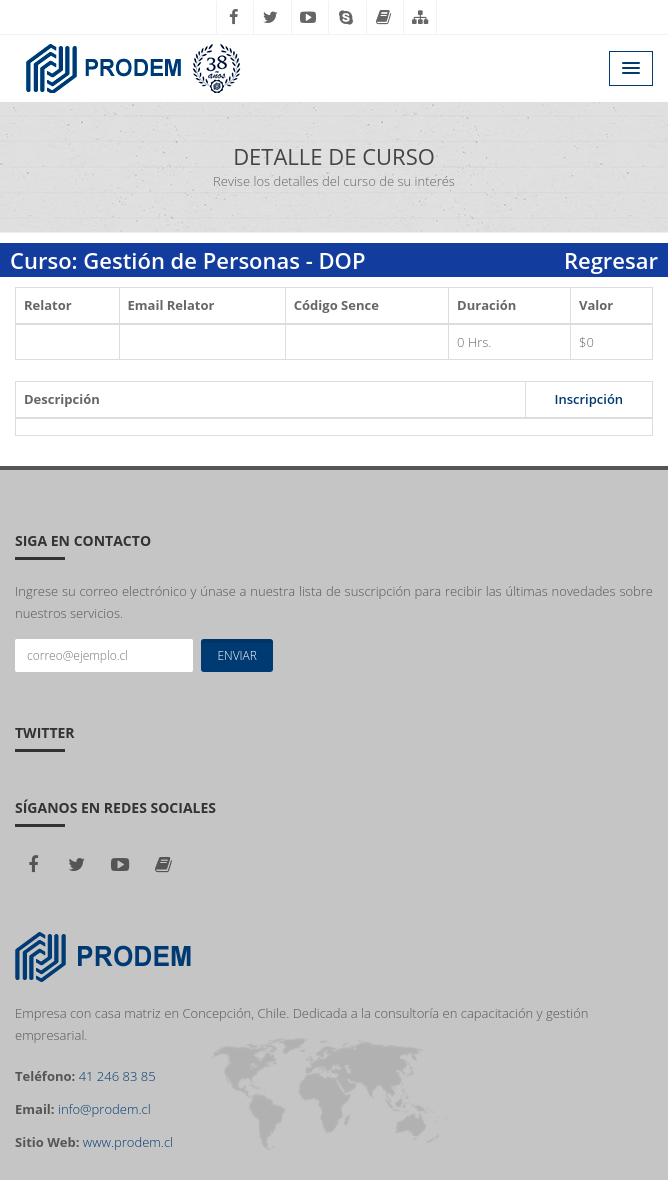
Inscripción (588, 399)
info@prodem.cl (104, 1109)
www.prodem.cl (128, 1142)
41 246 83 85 (117, 1076)
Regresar (611, 260)
